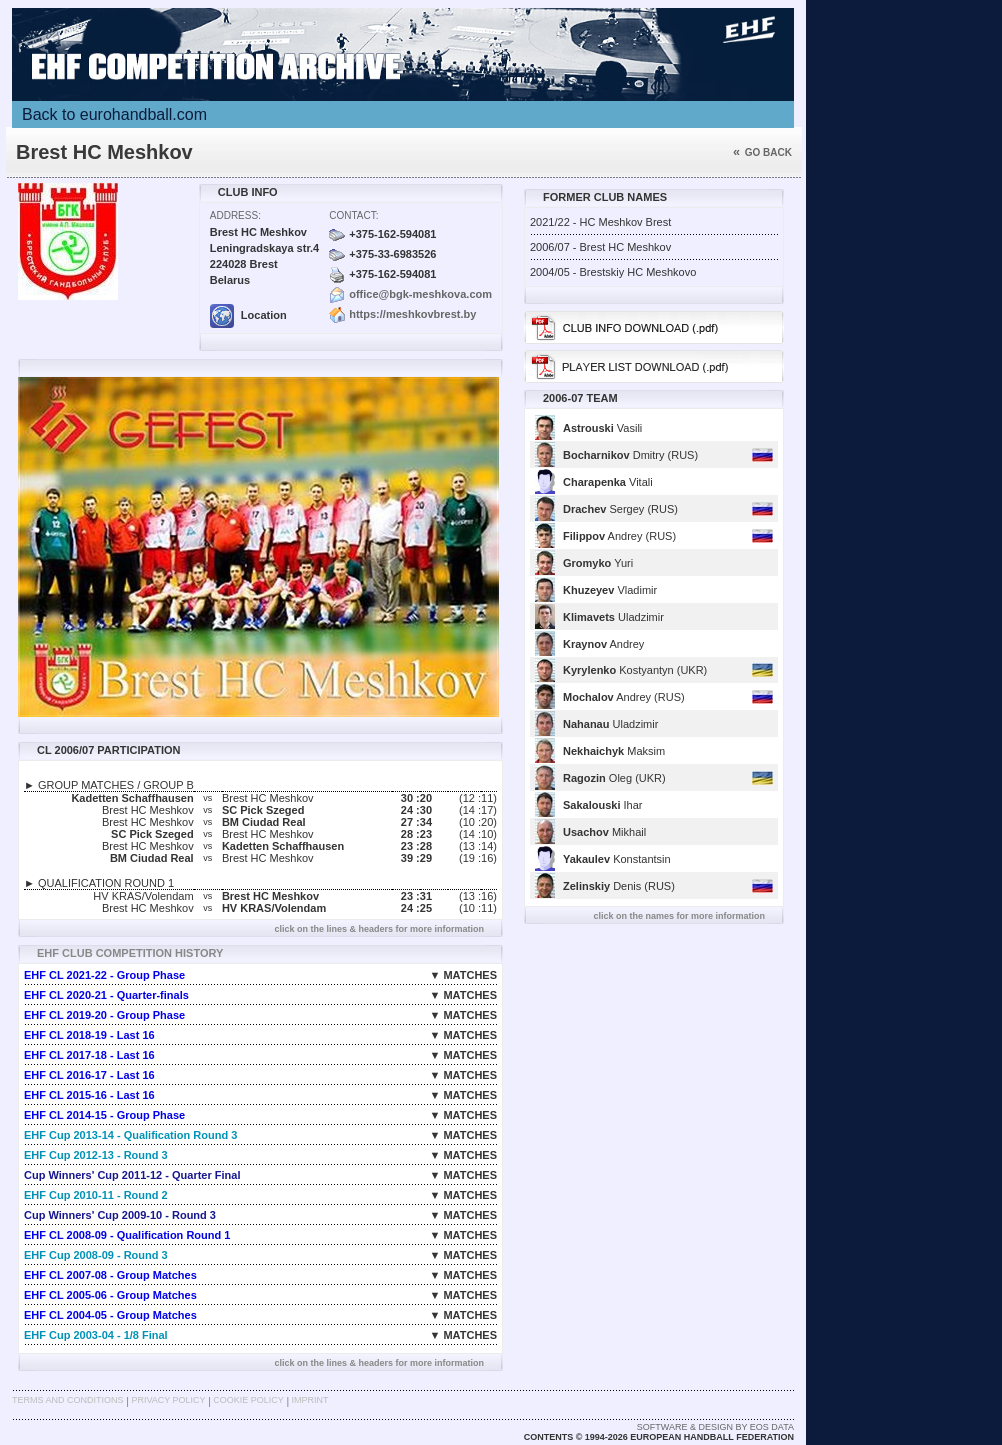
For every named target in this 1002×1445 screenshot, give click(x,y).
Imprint (310, 1400)
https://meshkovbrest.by (412, 314)
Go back (762, 152)
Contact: (353, 215)
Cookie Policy (248, 1400)
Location (248, 315)
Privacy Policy (168, 1400)
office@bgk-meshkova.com (420, 294)
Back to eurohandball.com (114, 114)
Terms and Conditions (68, 1400)
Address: (235, 215)
